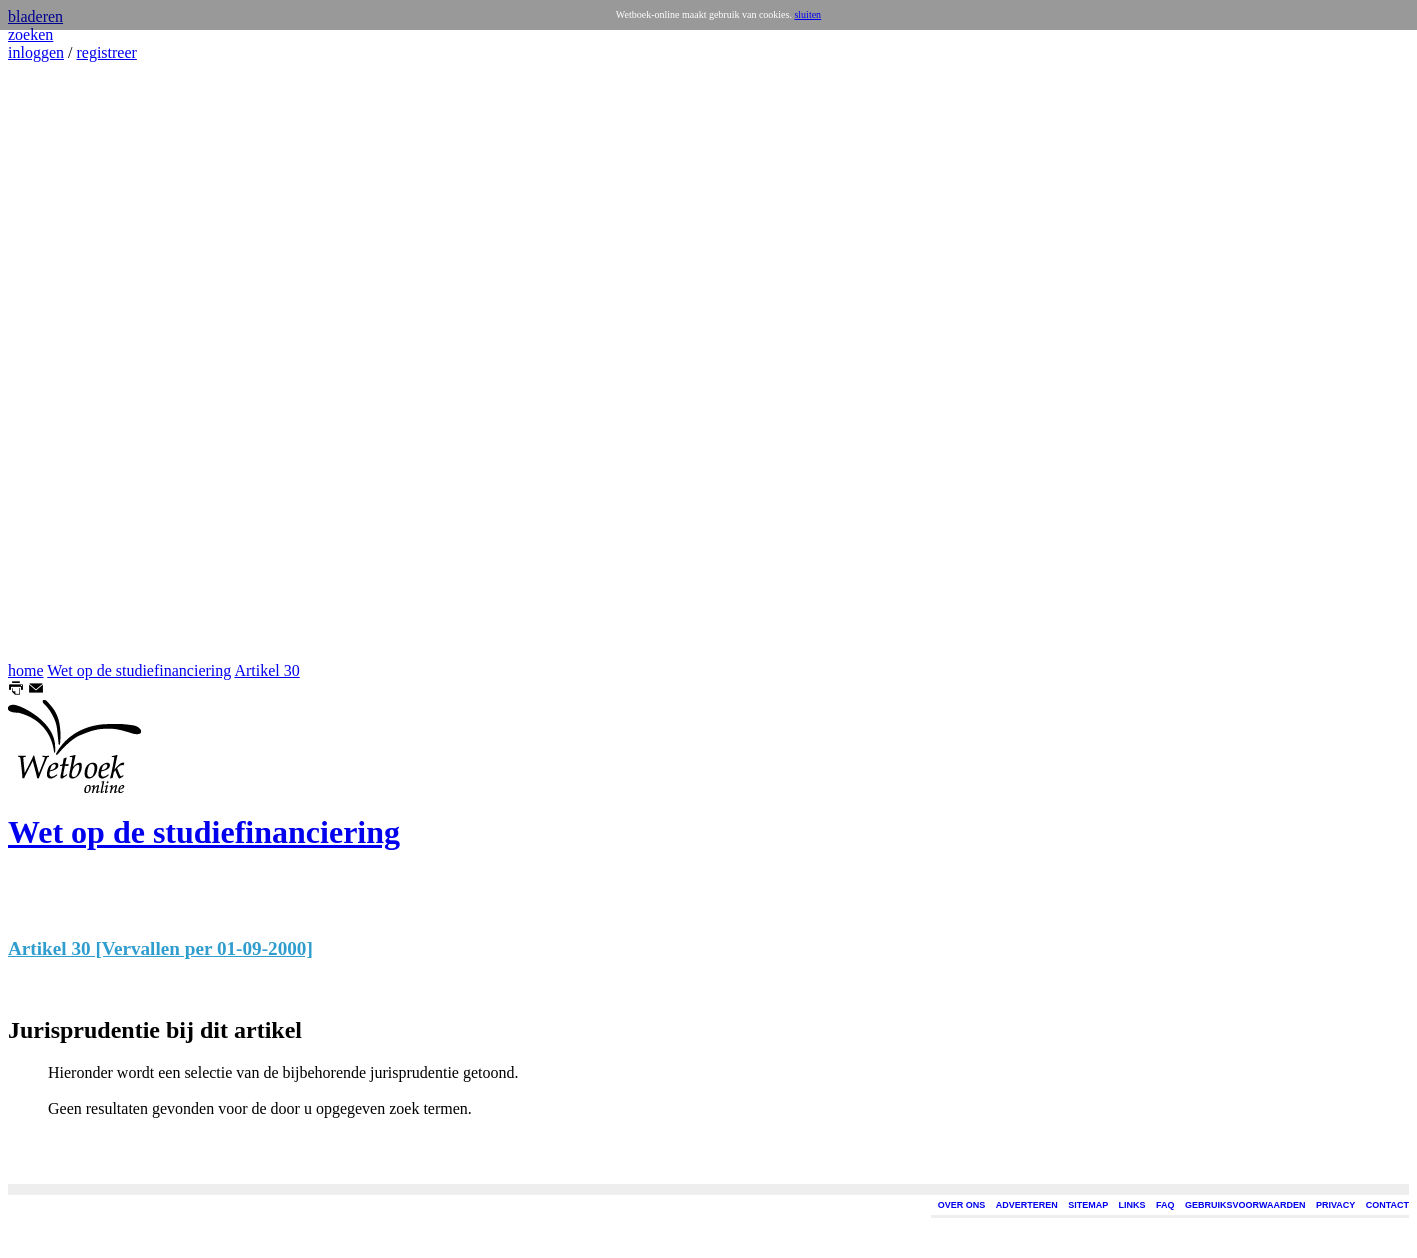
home (26, 670)
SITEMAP (1088, 1205)
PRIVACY (1335, 1205)
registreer (106, 52)
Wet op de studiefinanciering (139, 670)
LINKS (1132, 1205)
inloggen (36, 52)
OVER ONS (962, 1205)
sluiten (807, 14)
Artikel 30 (266, 670)
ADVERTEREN (1027, 1205)
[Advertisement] (68, 362)
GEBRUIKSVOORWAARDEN (1245, 1205)
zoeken (30, 34)
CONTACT (1387, 1205)
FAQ (1165, 1205)
